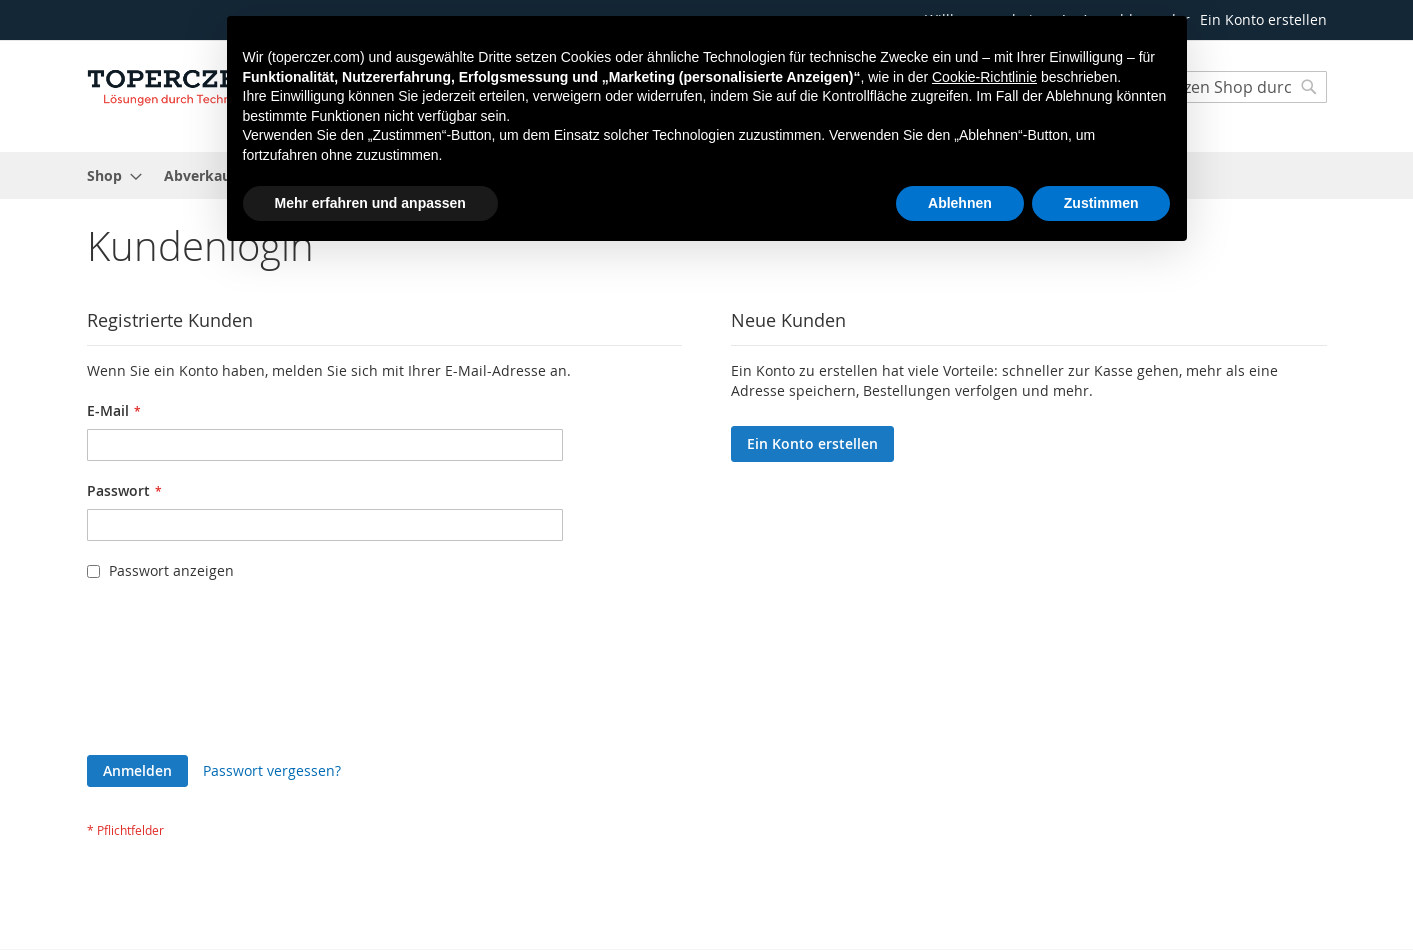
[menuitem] (108, 175)
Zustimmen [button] (1101, 203)
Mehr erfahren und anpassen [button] (370, 203)
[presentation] (169, 673)
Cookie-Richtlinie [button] (984, 77)
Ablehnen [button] (960, 203)
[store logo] (172, 84)
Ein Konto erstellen (1263, 19)
